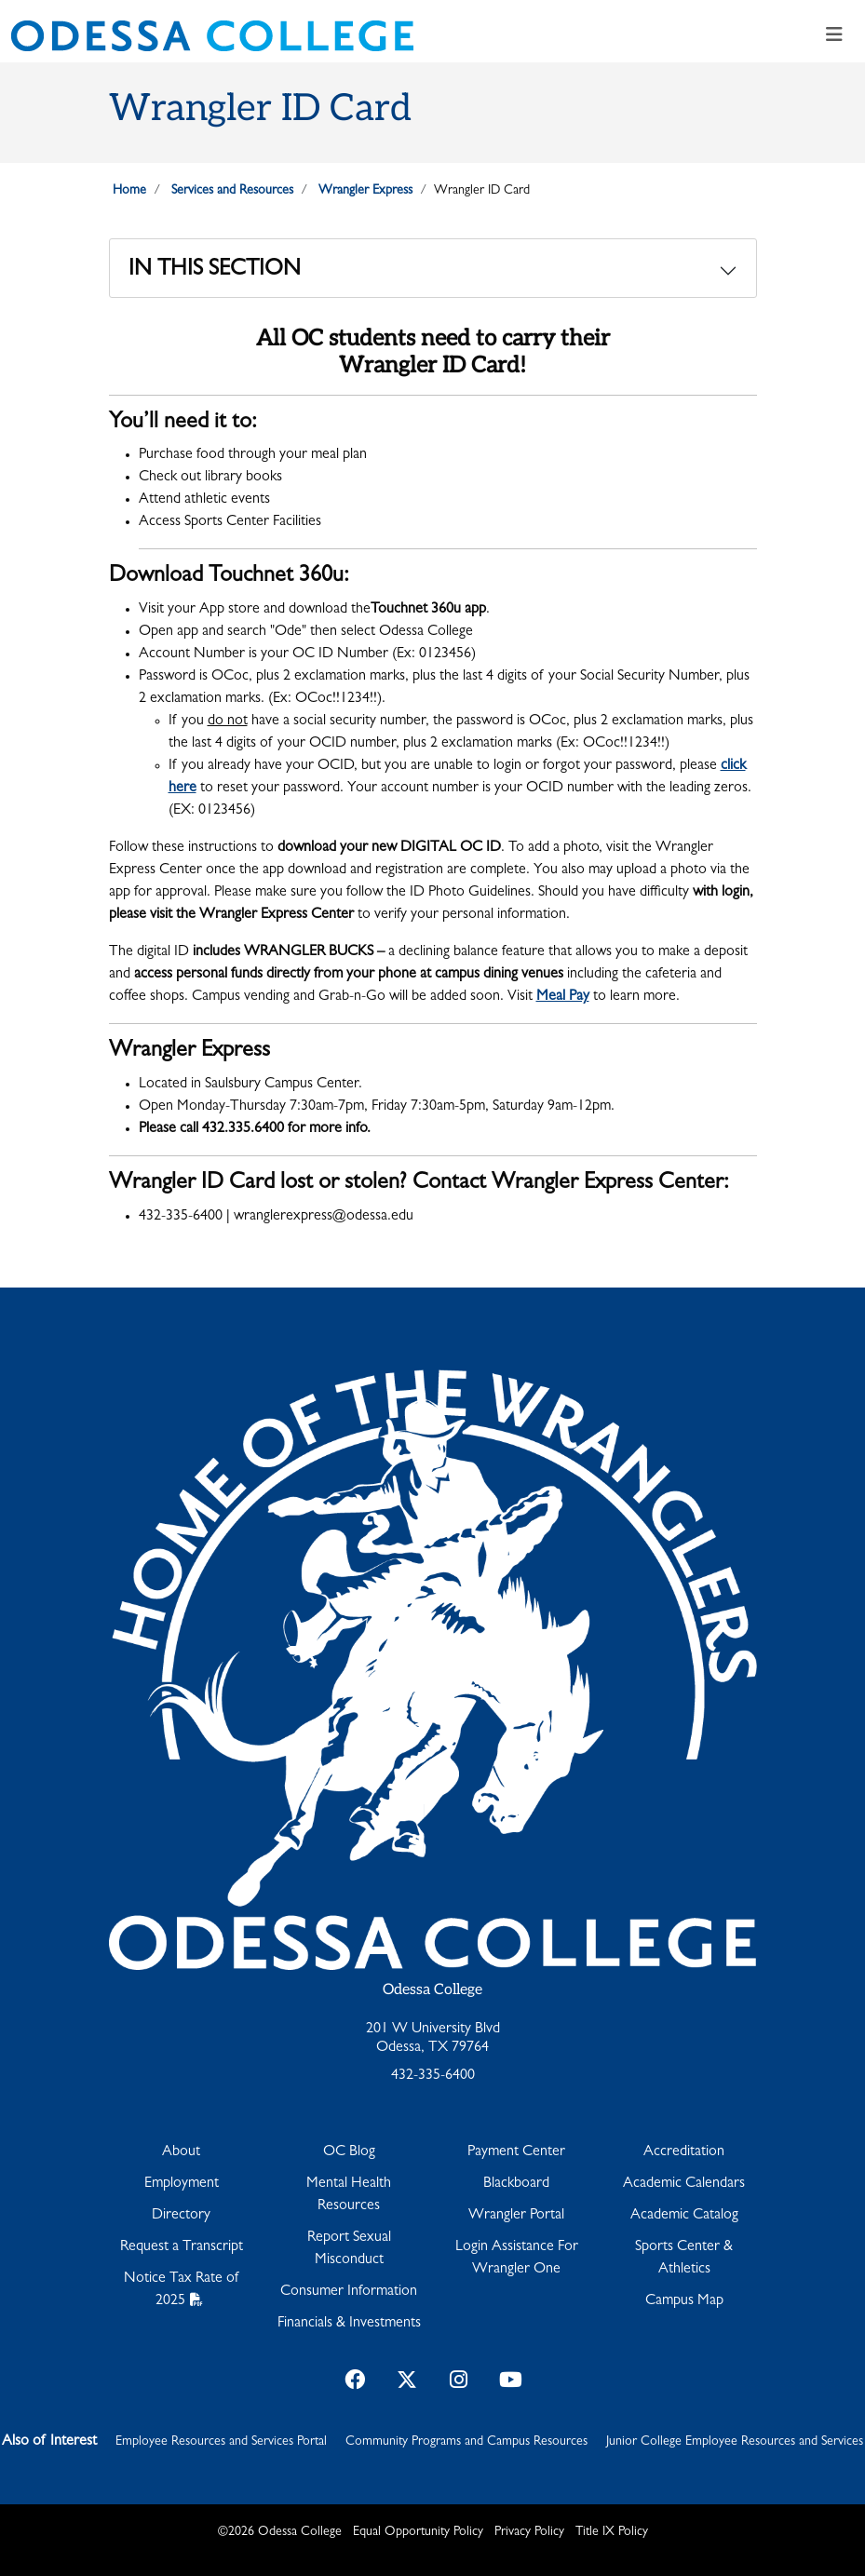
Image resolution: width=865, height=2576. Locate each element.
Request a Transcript (181, 2247)
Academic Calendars (684, 2184)
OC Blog (349, 2152)
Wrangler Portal (516, 2215)
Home (129, 190)
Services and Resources (232, 190)
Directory (181, 2215)
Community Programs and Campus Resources (466, 2441)
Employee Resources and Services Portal (221, 2441)
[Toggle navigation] (834, 35)
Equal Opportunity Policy (418, 2532)
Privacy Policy (529, 2532)
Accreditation (683, 2152)
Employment (181, 2184)
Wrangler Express (365, 190)
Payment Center (516, 2152)
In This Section (214, 271)
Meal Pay (562, 997)
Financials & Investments (349, 2323)
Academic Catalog (684, 2215)
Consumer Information (348, 2292)
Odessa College (432, 1990)
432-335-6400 (433, 2076)
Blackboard (516, 2184)
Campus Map (684, 2301)
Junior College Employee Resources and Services (734, 2441)
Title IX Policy (611, 2532)
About (181, 2152)
